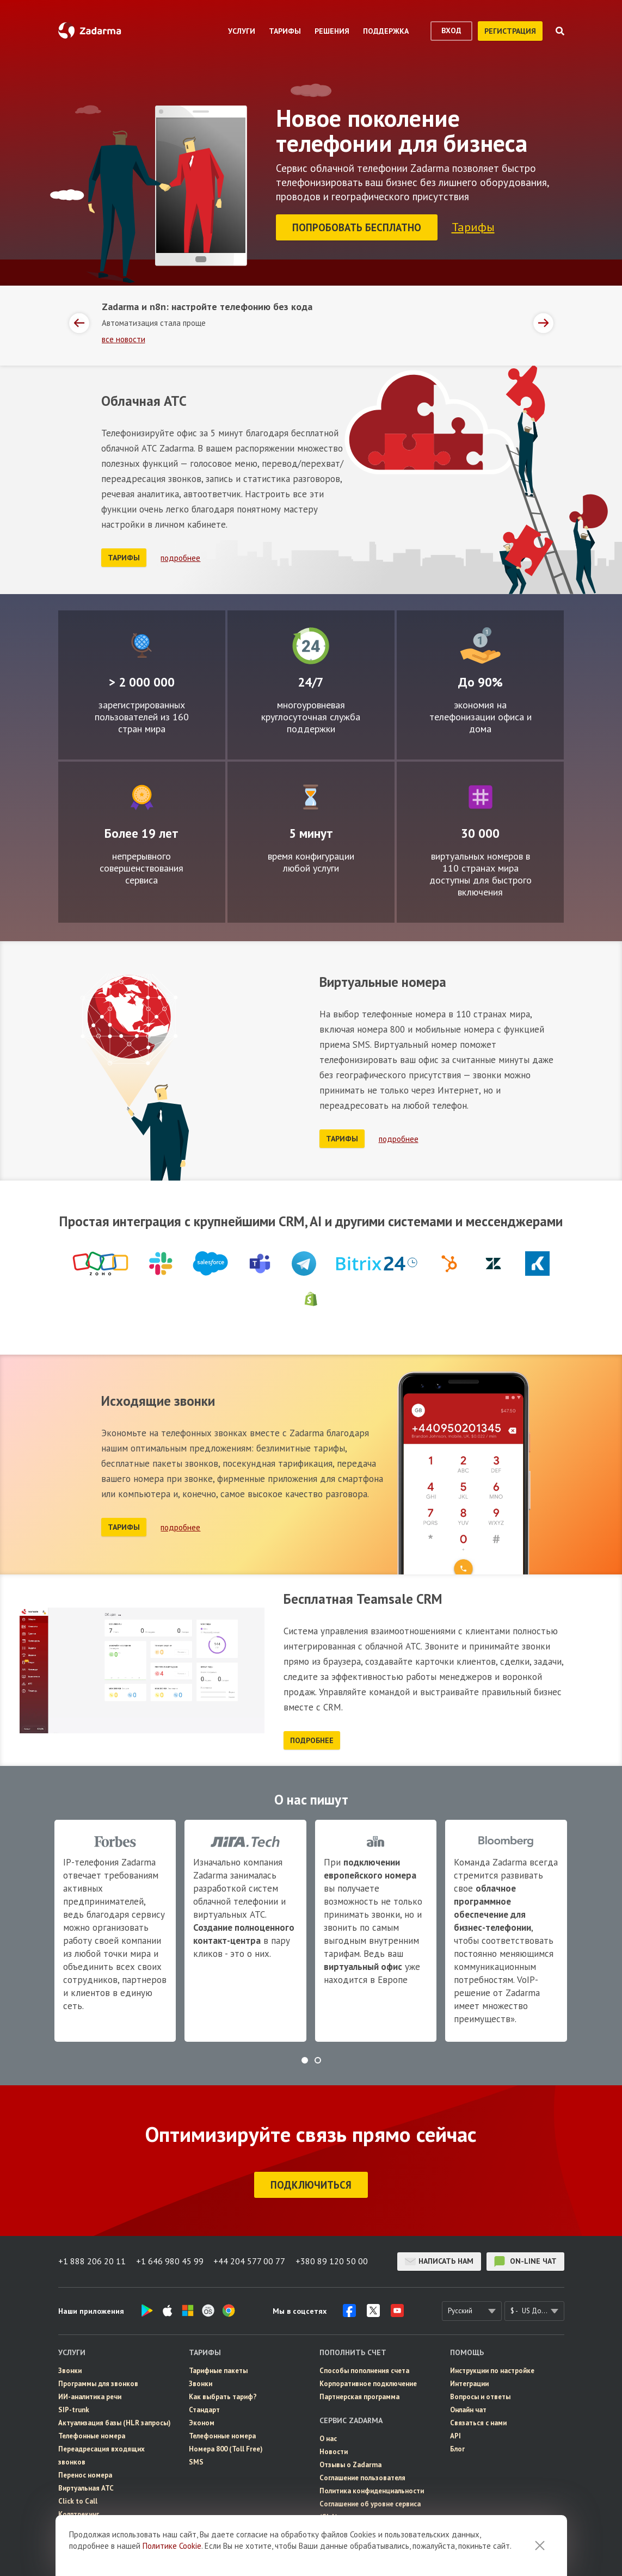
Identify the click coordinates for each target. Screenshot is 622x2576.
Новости (333, 2450)
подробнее (180, 556)
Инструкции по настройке (492, 2369)
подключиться (311, 2183)
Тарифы (474, 226)
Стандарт (204, 2408)
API (455, 2434)
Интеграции (469, 2382)
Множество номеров (480, 795)
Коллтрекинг (78, 2512)
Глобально (141, 644)
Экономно (480, 644)
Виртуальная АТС (86, 2486)
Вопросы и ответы (480, 2395)
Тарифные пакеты (218, 2369)
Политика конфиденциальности (371, 2489)
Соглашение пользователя (362, 2476)
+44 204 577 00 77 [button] (251, 2259)
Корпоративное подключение (368, 2382)
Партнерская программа (359, 2395)
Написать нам (439, 2259)
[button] (304, 2058)
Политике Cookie (172, 2546)
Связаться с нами (478, 2421)
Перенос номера (85, 2473)
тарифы (124, 556)
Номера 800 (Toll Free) (226, 2447)
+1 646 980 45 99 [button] (170, 2259)
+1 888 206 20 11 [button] (92, 2259)
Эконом (201, 2421)
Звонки (70, 2369)
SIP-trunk (73, 2408)
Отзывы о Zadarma (350, 2463)
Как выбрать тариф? (223, 2395)
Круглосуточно (310, 644)
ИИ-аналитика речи (89, 2395)
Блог (457, 2447)
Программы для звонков (98, 2382)
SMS (196, 2460)
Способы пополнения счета (364, 2369)
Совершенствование (141, 795)
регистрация (510, 31)
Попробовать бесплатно (357, 227)
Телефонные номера (91, 2434)
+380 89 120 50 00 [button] (334, 2259)
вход (451, 30)
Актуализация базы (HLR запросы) (114, 2421)
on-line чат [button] (525, 2259)
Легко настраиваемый (310, 795)
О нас (328, 2437)
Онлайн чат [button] (468, 2408)
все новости (123, 337)
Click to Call (77, 2499)
